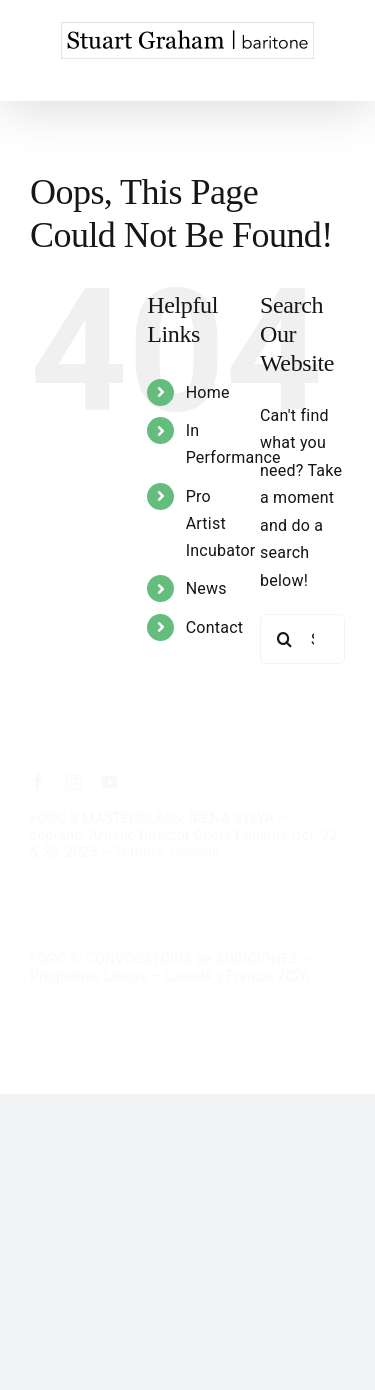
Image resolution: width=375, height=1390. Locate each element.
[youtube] (110, 782)
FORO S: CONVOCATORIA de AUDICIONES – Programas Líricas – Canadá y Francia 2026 (170, 967)
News (206, 588)
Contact (215, 627)
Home (208, 392)
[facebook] (38, 782)
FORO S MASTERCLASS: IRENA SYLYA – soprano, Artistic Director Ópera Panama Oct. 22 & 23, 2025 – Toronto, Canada (184, 835)
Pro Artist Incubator (221, 523)
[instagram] (74, 782)
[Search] (285, 639)
